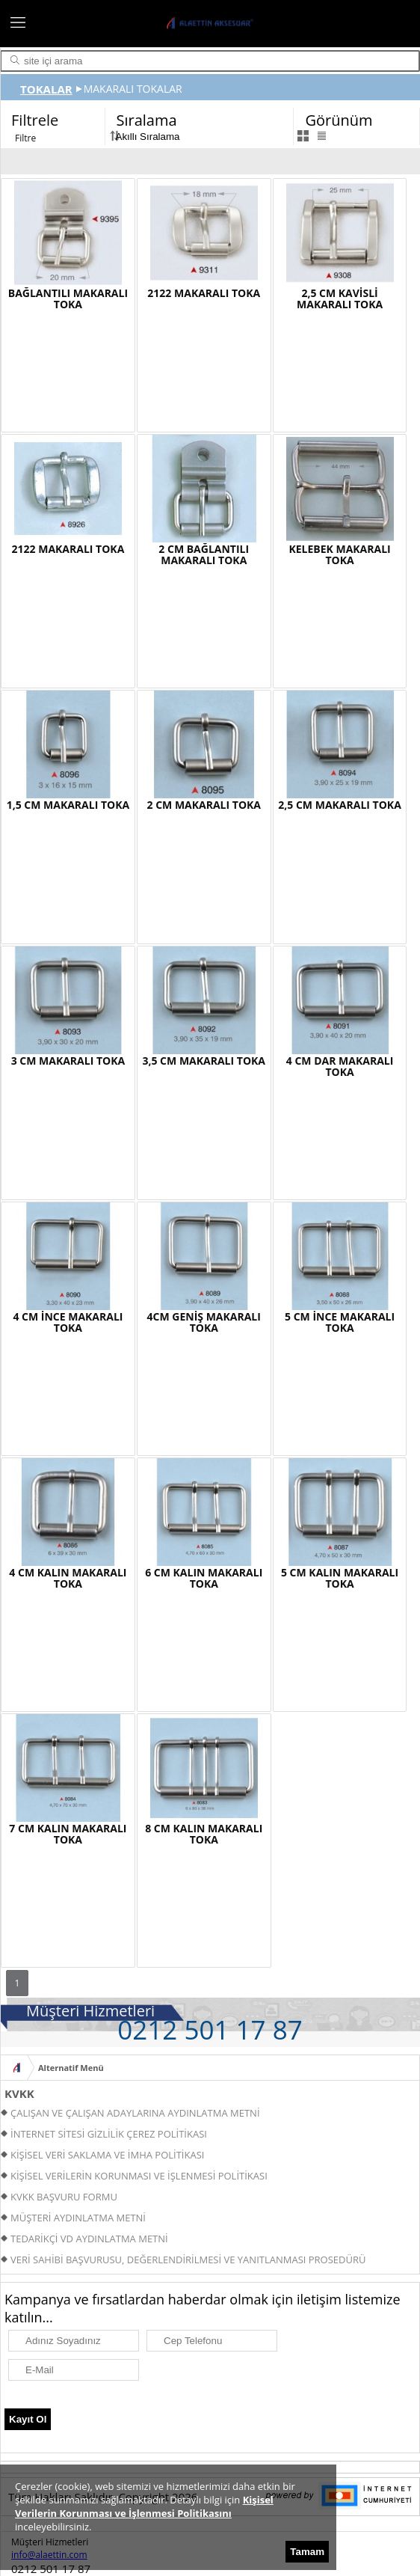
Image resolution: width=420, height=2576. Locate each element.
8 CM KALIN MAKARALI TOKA (203, 1834)
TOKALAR (46, 89)
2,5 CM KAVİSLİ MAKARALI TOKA (340, 298)
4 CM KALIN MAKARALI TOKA (67, 1578)
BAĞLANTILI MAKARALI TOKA (68, 298)
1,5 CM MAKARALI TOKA (68, 804)
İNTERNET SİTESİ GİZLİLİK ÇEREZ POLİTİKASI (108, 2134)
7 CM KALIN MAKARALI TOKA (67, 1834)
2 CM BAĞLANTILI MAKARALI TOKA (203, 554)
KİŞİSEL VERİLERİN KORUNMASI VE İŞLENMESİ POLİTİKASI (139, 2175)
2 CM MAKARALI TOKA (203, 804)
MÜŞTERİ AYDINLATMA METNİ (78, 2217)
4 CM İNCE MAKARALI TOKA (68, 1322)
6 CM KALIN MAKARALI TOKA (203, 1578)
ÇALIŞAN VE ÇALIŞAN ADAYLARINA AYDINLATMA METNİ (135, 2113)
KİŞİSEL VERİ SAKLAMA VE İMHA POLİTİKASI (107, 2155)
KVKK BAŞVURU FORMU (63, 2196)
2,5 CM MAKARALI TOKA (339, 804)
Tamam (307, 2551)
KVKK (19, 2093)
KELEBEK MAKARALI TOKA (339, 554)
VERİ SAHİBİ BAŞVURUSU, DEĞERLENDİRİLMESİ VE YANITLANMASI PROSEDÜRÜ (187, 2259)
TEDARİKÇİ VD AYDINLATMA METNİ (89, 2238)
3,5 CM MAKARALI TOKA (203, 1060)
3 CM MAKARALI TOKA (68, 1060)
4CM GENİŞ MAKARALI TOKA (204, 1322)
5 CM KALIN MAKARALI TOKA (339, 1578)
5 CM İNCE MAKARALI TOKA (340, 1322)
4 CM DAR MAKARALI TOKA (340, 1066)
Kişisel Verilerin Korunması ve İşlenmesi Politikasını (144, 2506)
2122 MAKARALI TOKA (203, 293)
